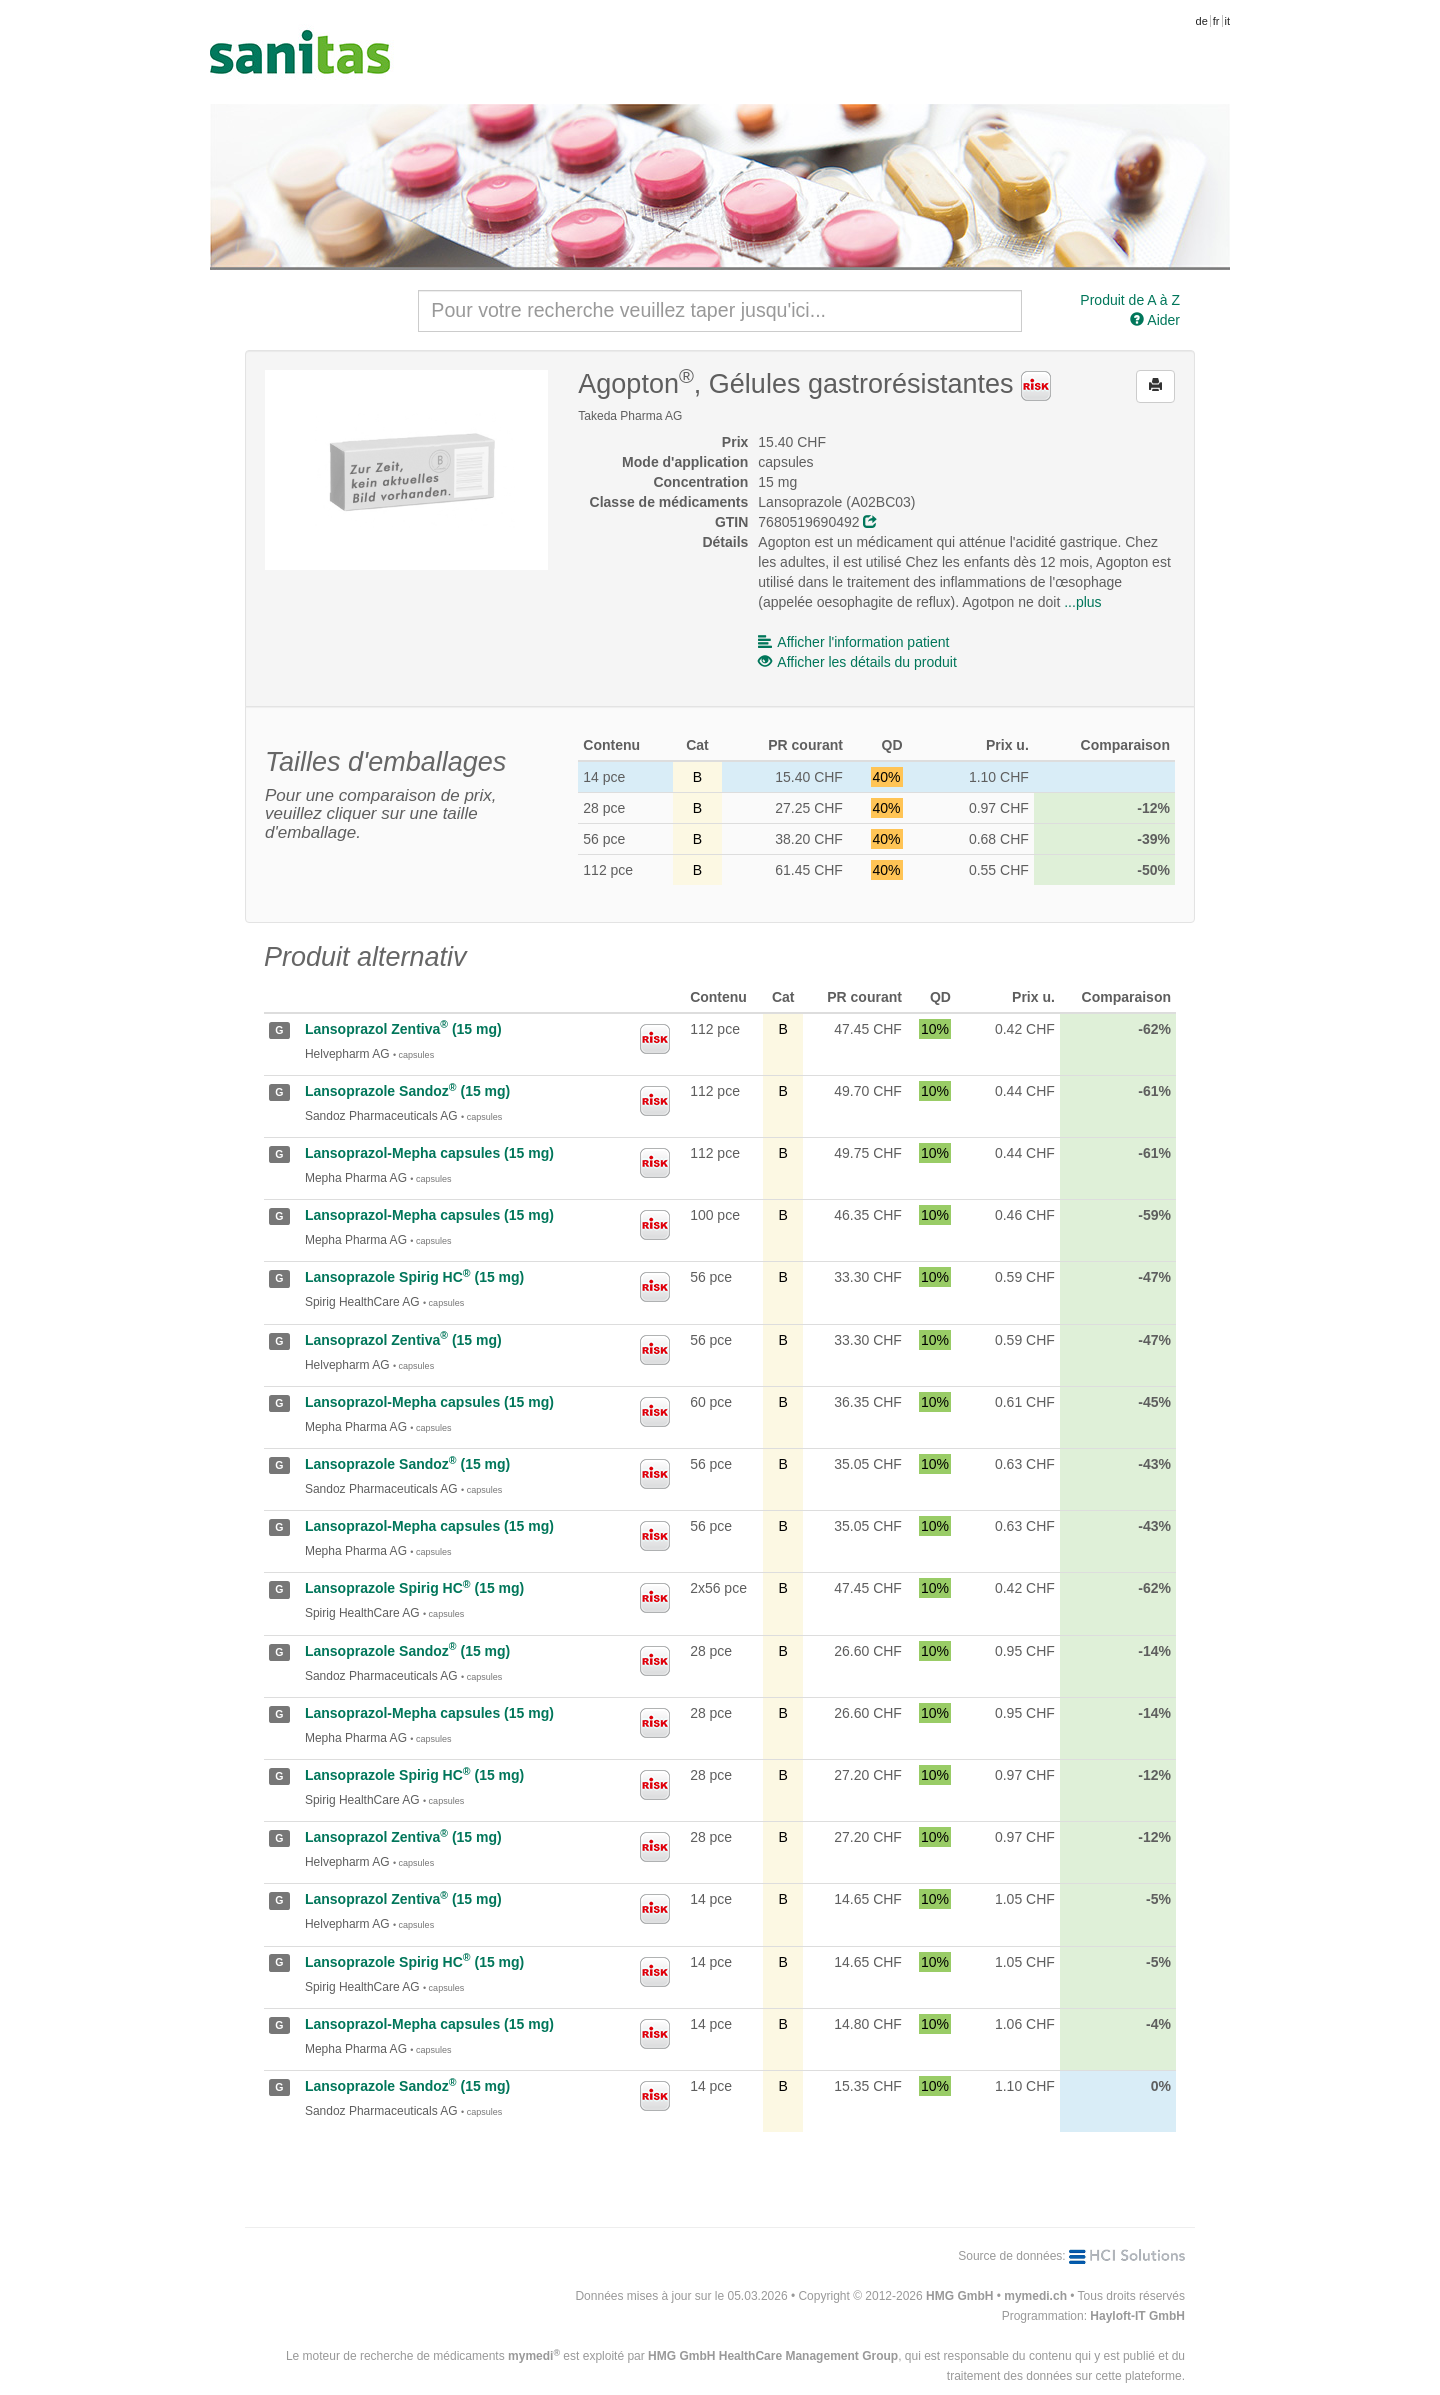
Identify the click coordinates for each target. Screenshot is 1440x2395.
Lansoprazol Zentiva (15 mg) (403, 1029)
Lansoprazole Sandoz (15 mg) (407, 1091)
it (1228, 21)
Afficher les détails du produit (857, 662)
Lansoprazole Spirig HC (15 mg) (414, 1277)
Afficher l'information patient (853, 642)
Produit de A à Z (1130, 300)
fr (1216, 21)
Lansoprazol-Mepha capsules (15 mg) (429, 1153)
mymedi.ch (1035, 2296)
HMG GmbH (959, 2296)
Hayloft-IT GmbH (1137, 2316)
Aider (1155, 320)
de (1202, 21)
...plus (1082, 602)
